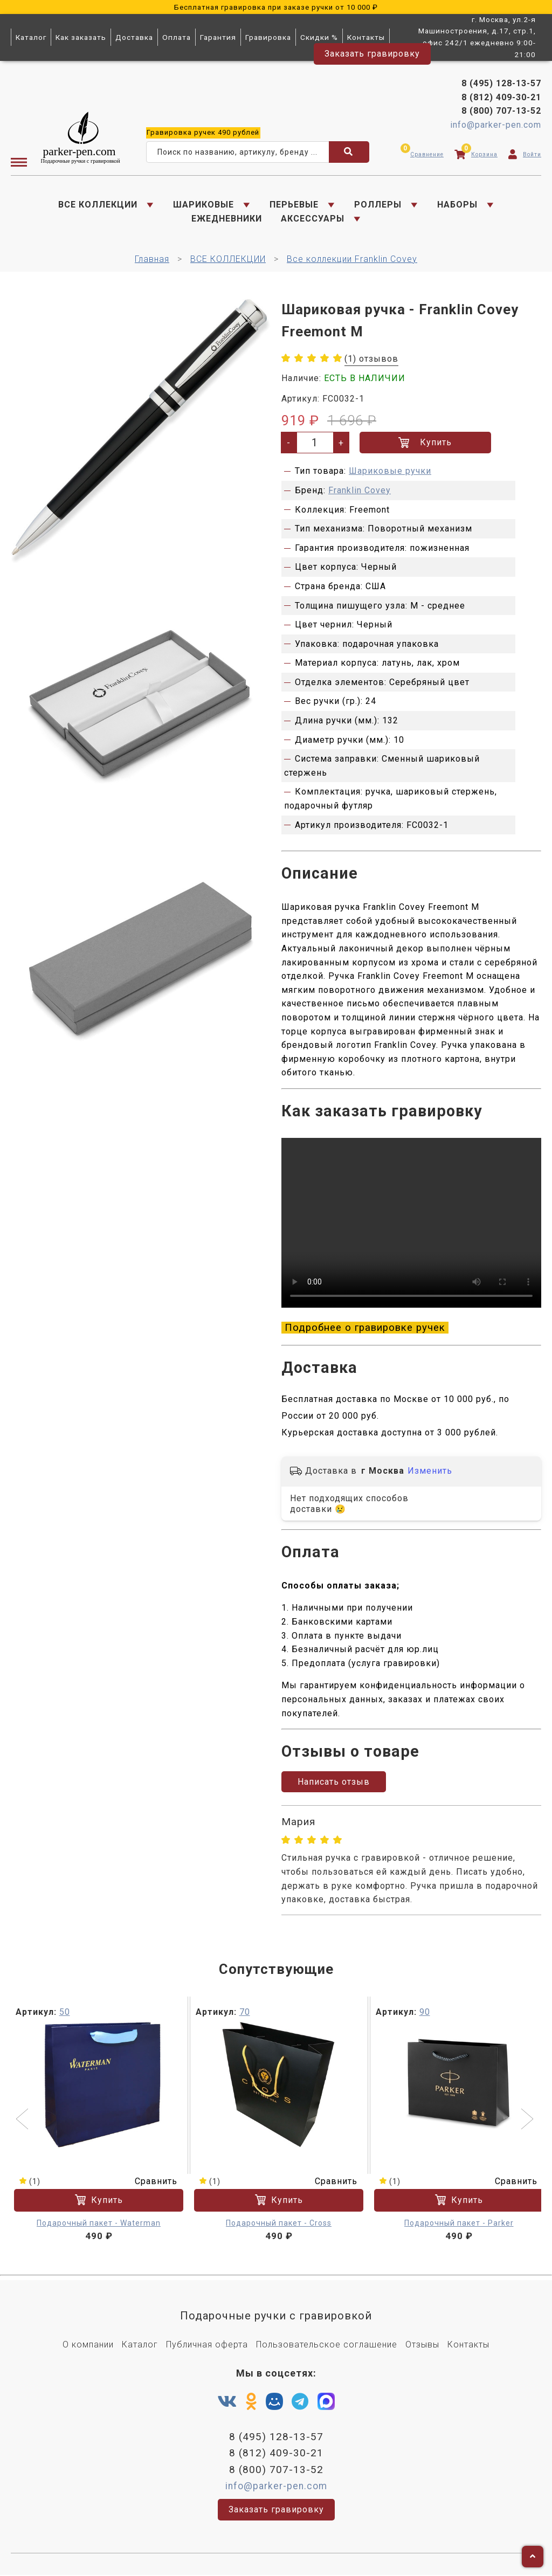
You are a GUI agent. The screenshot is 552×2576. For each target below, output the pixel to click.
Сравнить (149, 2182)
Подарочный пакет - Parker (459, 2223)
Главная (152, 259)
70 (244, 2013)
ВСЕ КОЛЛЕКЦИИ (97, 204)
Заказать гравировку (372, 54)
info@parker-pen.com (495, 125)
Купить (425, 443)
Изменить (430, 1472)
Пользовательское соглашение (326, 2345)
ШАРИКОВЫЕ (203, 204)
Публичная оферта (207, 2345)
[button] (23, 2121)
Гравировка (268, 37)
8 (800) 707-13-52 (501, 111)
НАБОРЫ (457, 204)
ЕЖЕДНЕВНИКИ (226, 219)
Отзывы (422, 2345)
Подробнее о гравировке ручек (364, 1329)
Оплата (176, 37)
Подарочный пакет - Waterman (99, 2223)
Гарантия (218, 37)
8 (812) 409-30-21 (501, 97)
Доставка (134, 37)
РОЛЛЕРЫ (378, 204)
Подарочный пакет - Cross (279, 2223)
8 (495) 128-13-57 (501, 84)
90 (424, 2013)
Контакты (366, 37)
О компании (88, 2345)
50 (64, 2013)
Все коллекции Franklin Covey (352, 259)
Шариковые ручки (390, 471)
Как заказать (81, 37)
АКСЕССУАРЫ (312, 219)
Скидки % (319, 37)
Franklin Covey (359, 491)
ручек (203, 132)
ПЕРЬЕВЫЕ (294, 204)
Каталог (31, 37)
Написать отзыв (334, 1783)
